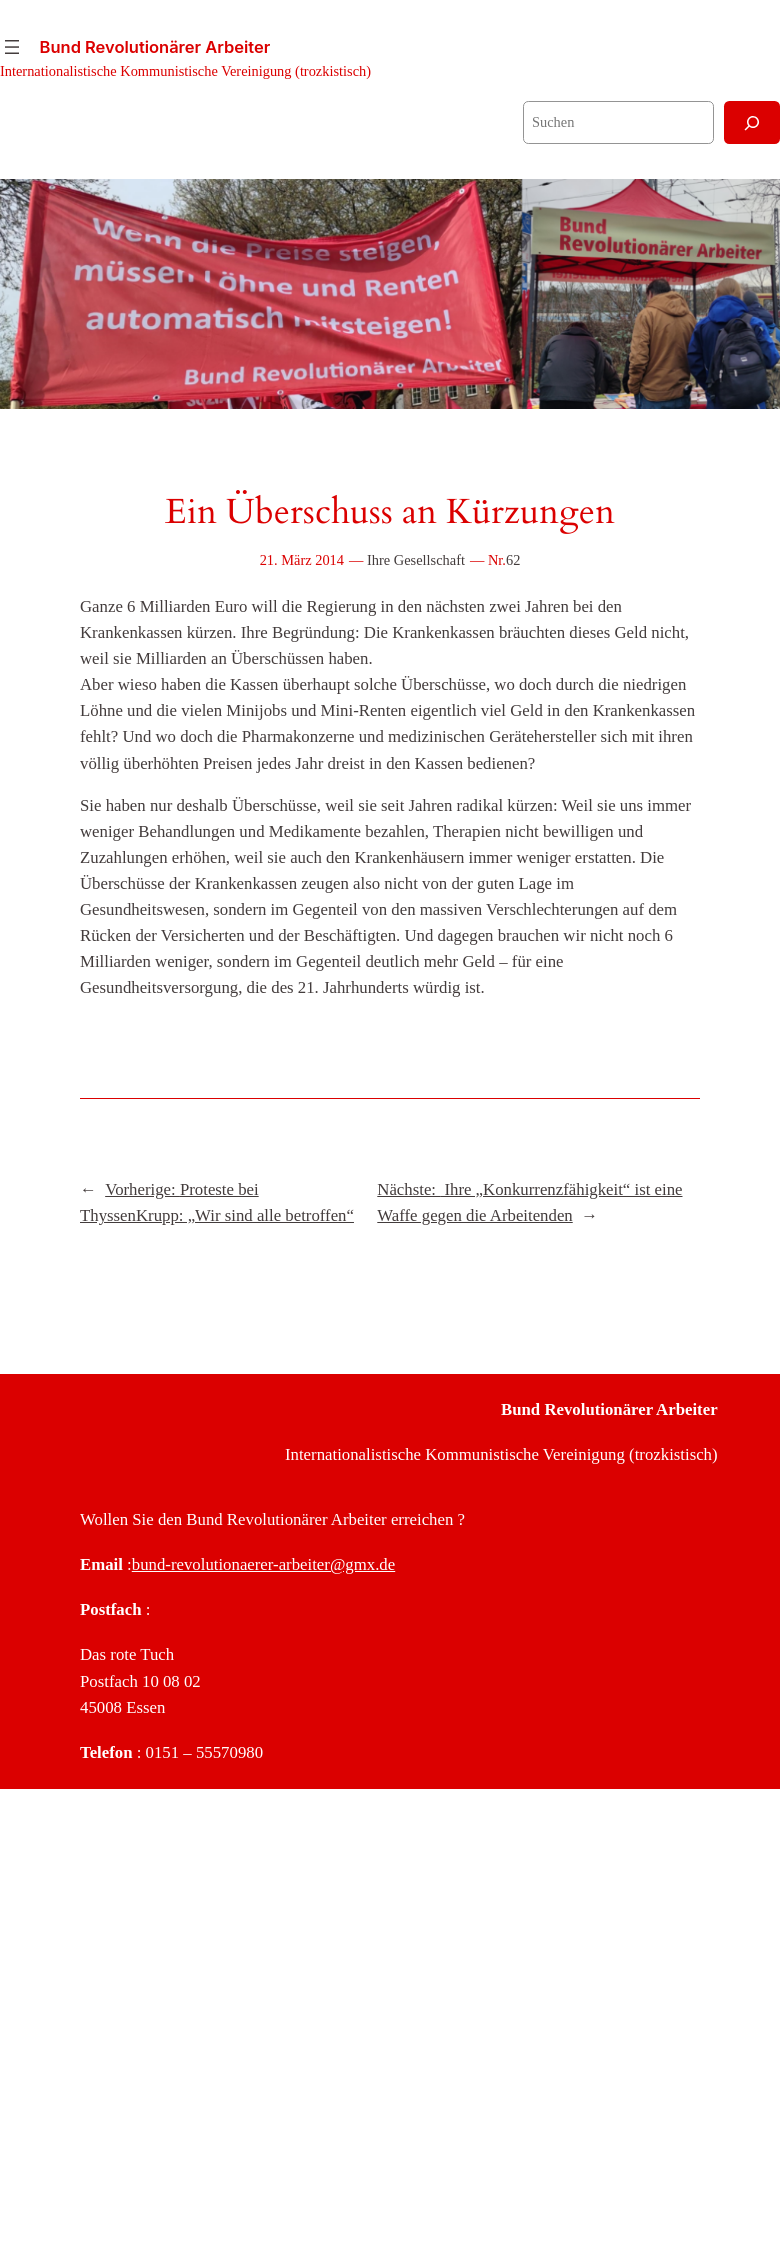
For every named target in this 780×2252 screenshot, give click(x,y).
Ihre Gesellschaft (416, 560)
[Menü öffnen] (12, 47)
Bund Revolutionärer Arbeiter (155, 47)
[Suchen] (752, 122)
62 (513, 560)
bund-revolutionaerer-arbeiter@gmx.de (263, 1564)
